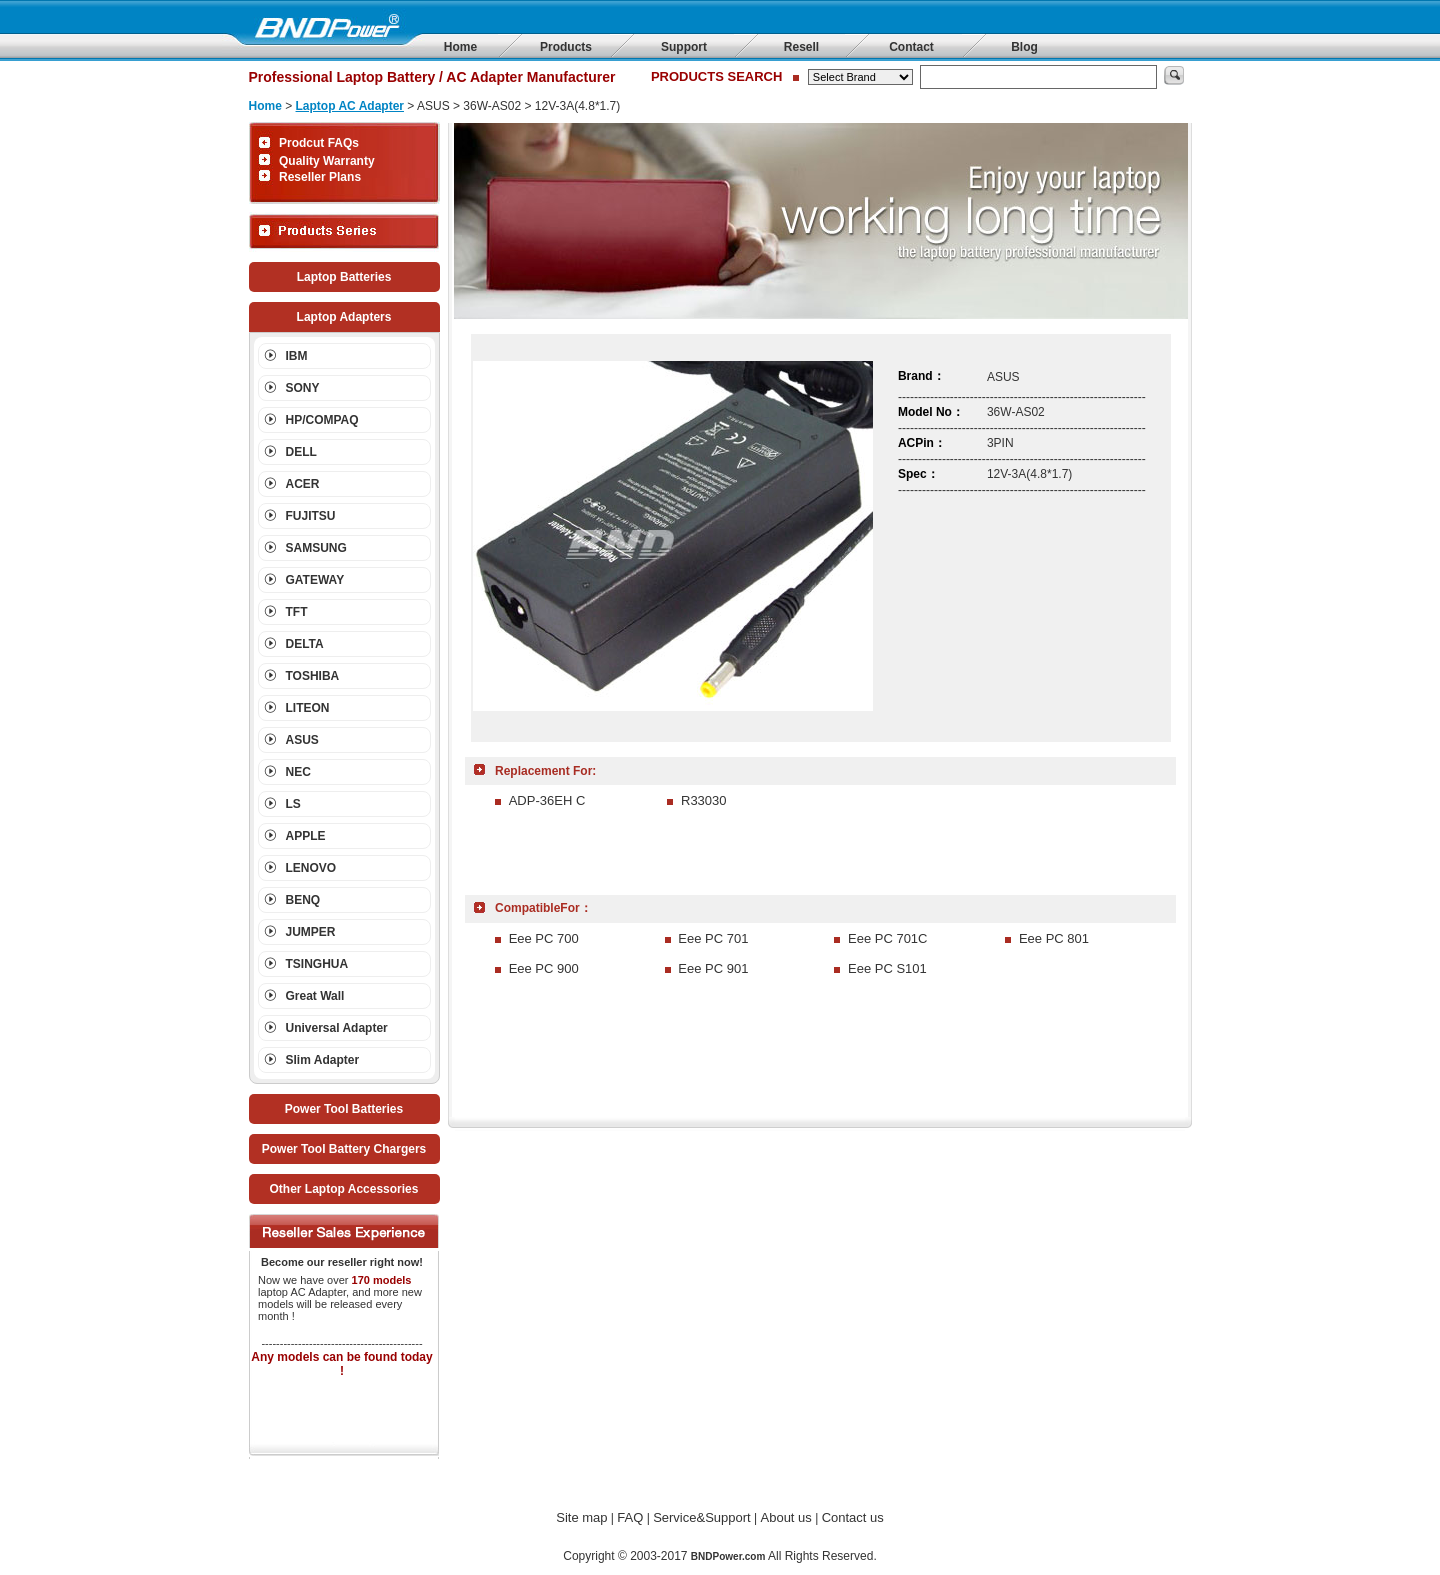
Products (566, 47)
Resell (801, 47)
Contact (911, 47)
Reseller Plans (320, 177)
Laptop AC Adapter (350, 106)
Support (684, 47)
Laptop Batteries (344, 277)
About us (786, 1517)
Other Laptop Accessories (344, 1189)
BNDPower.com (728, 1556)
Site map (581, 1517)
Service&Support (702, 1517)
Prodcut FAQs (319, 143)
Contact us (853, 1517)
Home (460, 47)
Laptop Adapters (344, 317)
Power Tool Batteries (344, 1109)
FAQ (630, 1517)
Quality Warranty (327, 161)
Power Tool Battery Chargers (344, 1149)
